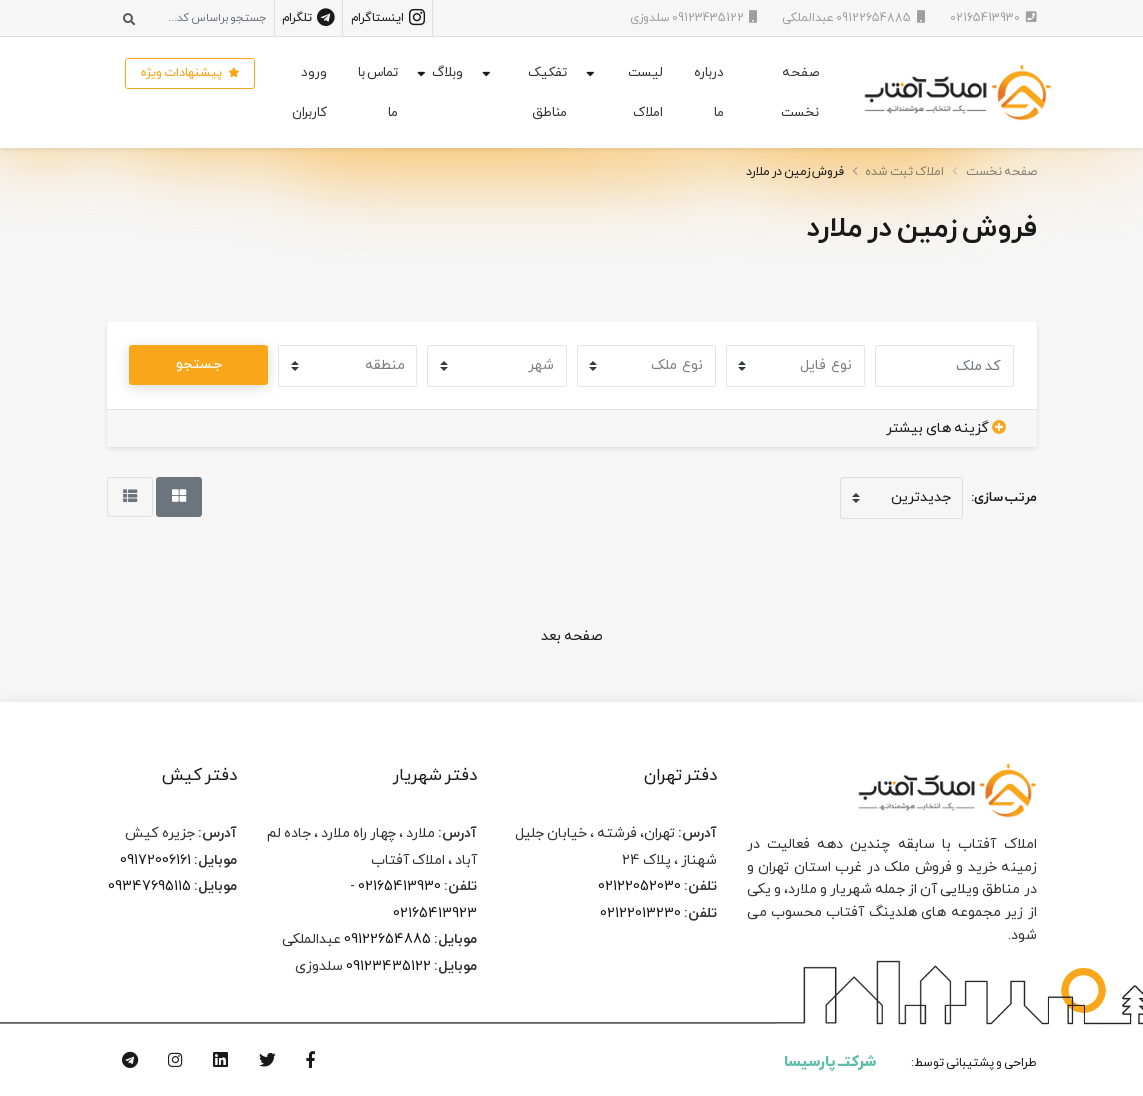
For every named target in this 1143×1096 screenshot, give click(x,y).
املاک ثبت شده (904, 172)
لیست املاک (645, 92)
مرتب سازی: (1004, 497)
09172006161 (155, 860)
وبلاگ (447, 72)
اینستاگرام (388, 17)
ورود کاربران (309, 92)
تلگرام (308, 17)
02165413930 (399, 886)
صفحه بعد (572, 636)
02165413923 (435, 913)
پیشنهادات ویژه (190, 73)
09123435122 (388, 966)
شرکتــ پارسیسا (830, 1062)
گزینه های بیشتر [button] (946, 428)
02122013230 (640, 913)
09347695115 (149, 886)
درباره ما (709, 92)
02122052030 (639, 886)
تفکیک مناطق (547, 92)
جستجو (199, 364)
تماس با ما (378, 92)
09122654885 (387, 939)
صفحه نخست (800, 92)
